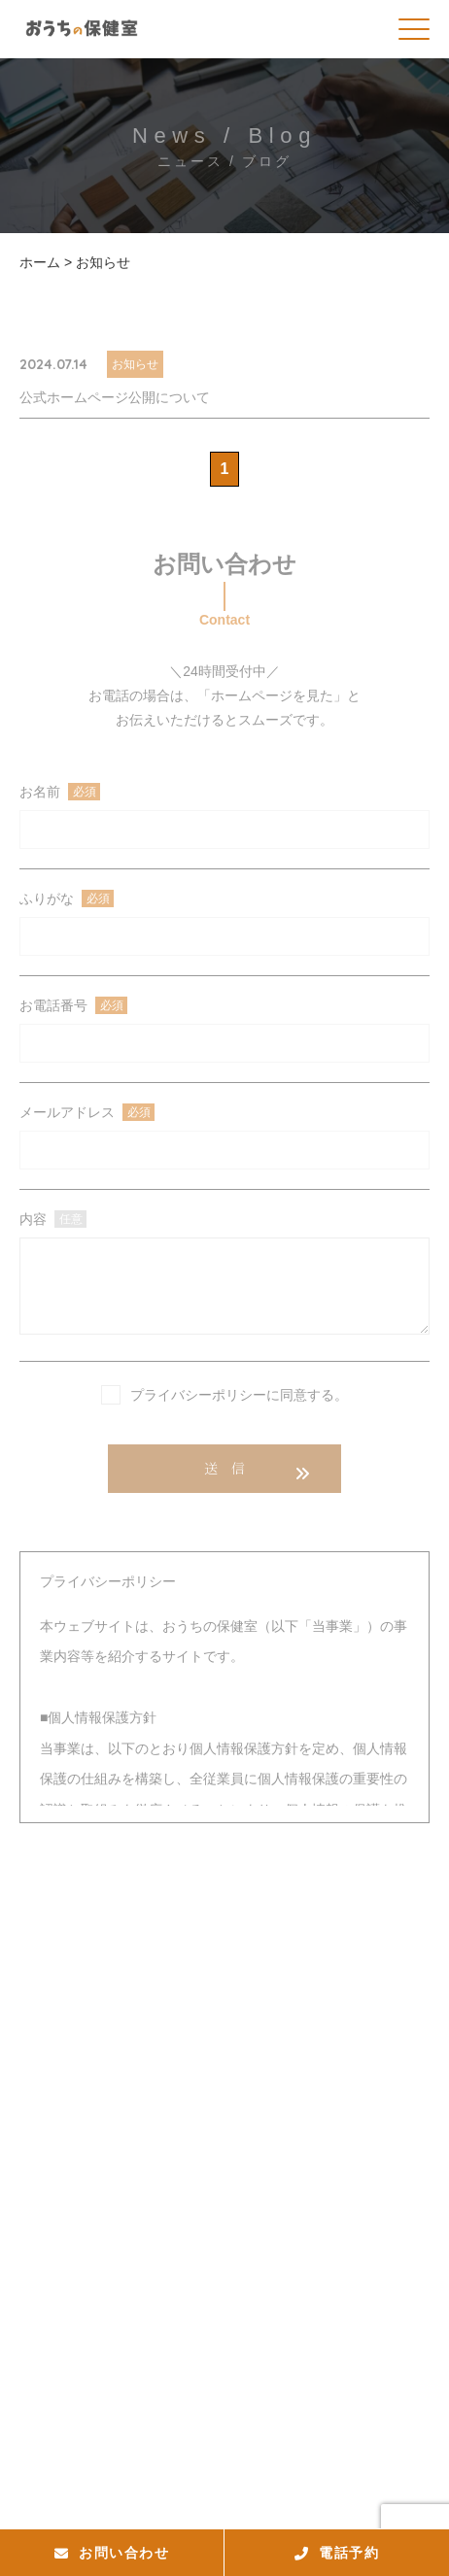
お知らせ (135, 364)
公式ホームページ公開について (114, 397)
